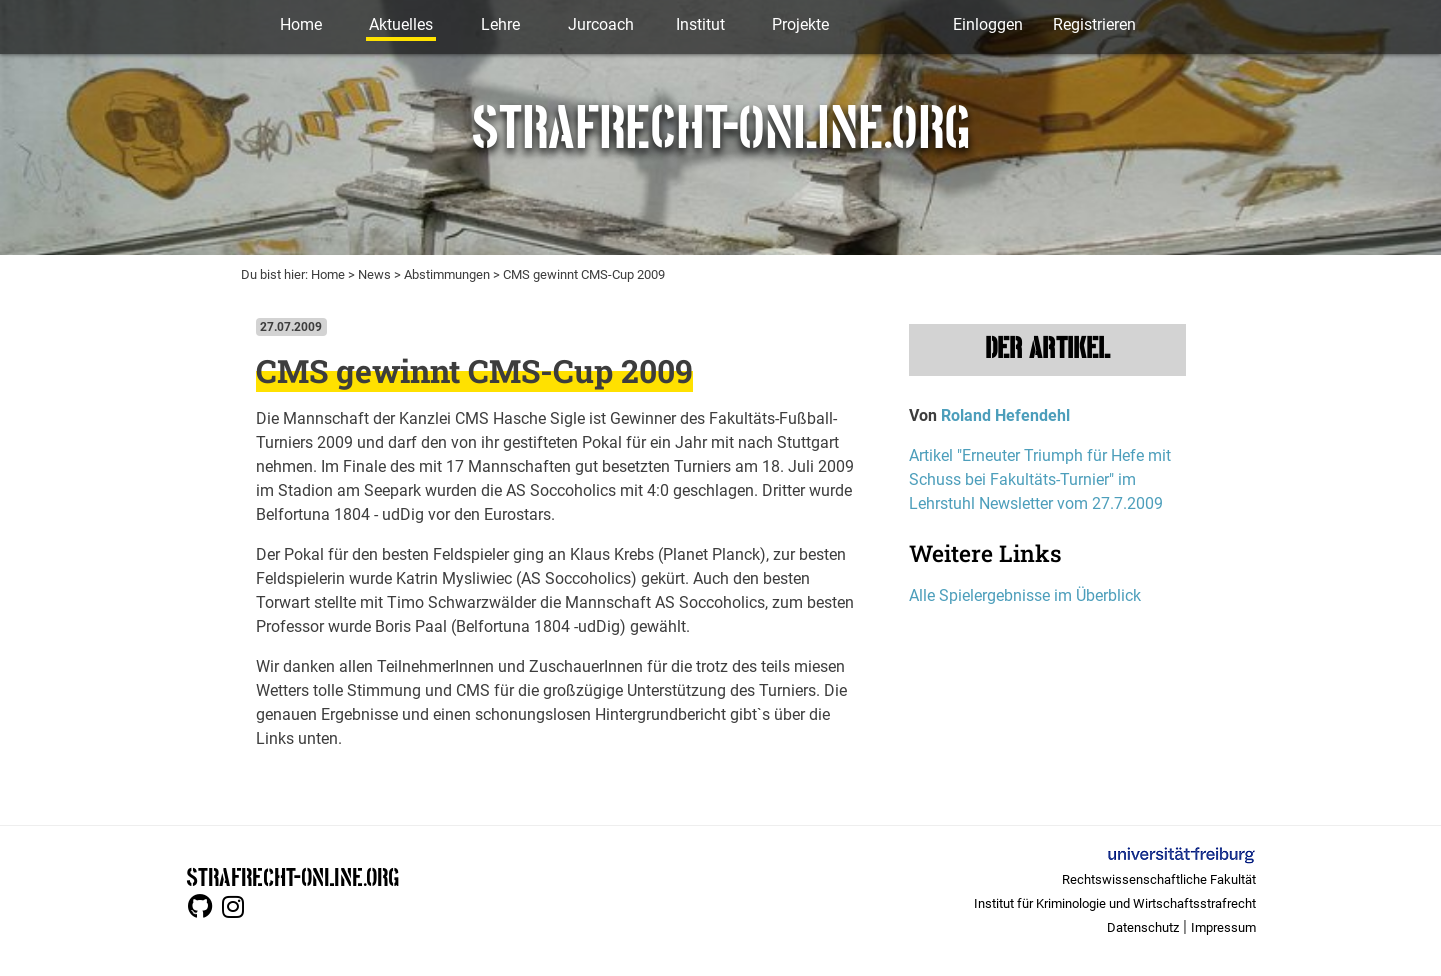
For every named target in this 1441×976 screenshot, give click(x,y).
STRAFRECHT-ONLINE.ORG (292, 875)
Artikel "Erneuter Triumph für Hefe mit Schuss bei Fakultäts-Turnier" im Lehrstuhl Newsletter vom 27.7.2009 (1040, 479)
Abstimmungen (447, 274)
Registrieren (1094, 24)
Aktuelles (401, 24)
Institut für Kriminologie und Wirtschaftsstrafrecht (1115, 903)
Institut (700, 24)
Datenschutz (1143, 927)
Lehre (500, 24)
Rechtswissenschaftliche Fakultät (1159, 879)
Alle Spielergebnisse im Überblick (1025, 595)
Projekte (800, 24)
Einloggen (988, 24)
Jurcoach (601, 24)
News (374, 274)
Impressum (1223, 927)
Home (301, 24)
